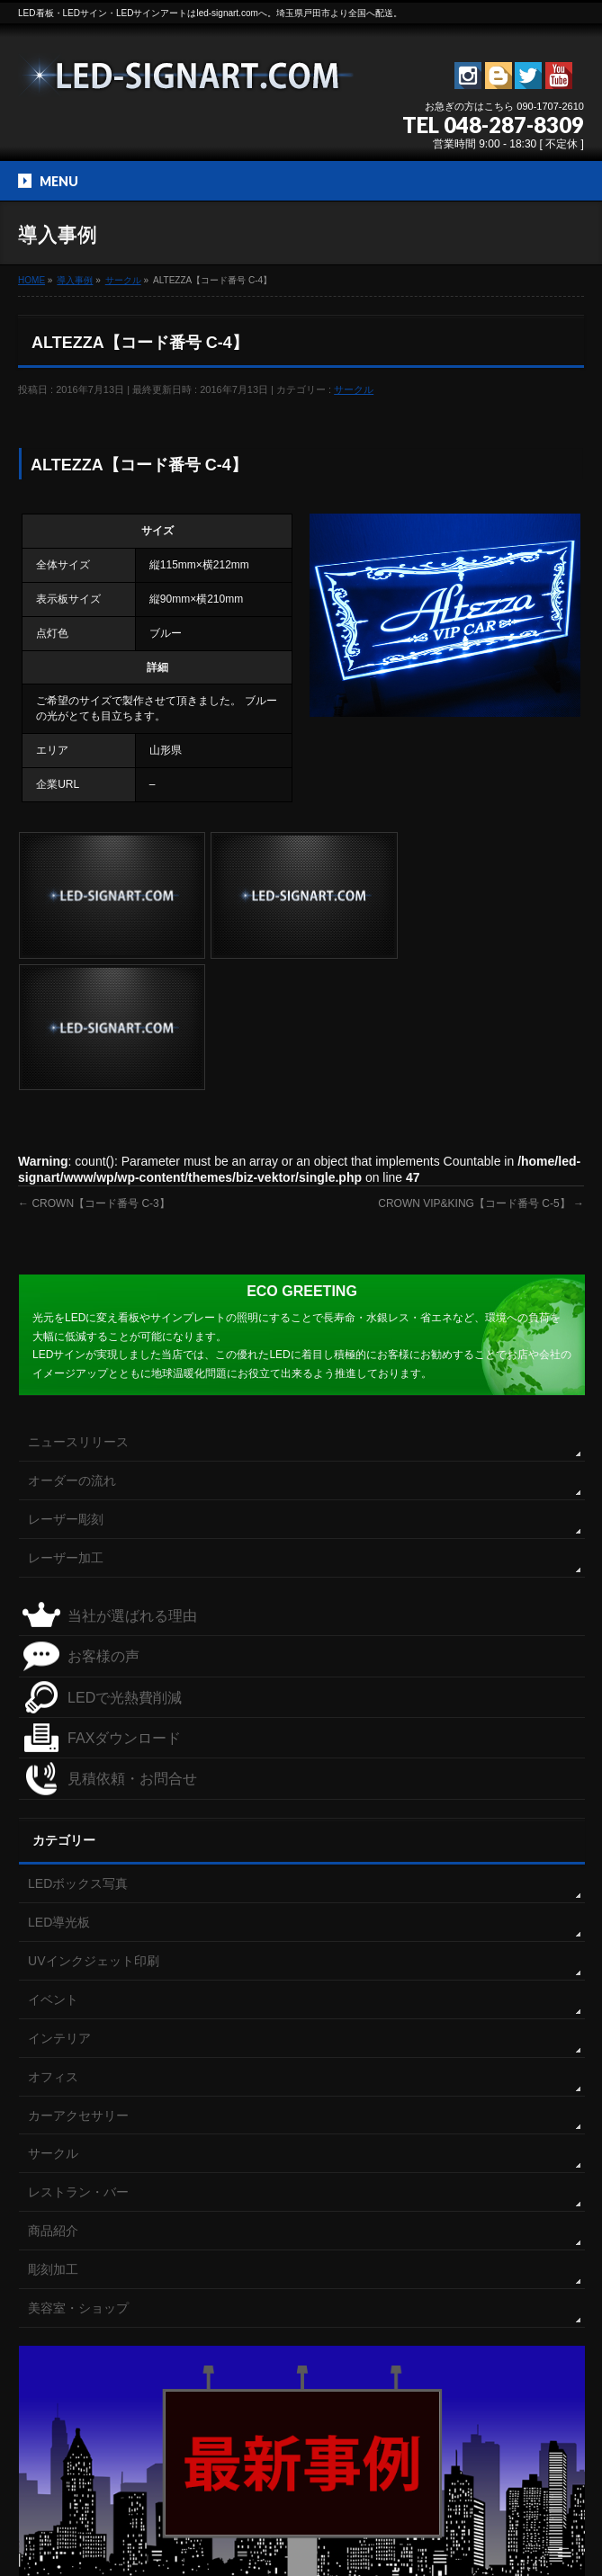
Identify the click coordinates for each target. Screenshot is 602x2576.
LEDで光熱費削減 (124, 1563)
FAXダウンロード (124, 1604)
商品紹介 (53, 2097)
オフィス (53, 1943)
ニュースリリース (78, 1308)
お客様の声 (103, 1522)
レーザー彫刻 (65, 1385)
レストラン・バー (78, 2059)
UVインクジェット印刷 (93, 1827)
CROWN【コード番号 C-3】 (94, 1070)
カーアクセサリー (78, 1981)
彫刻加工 (53, 2136)
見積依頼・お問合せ (132, 1645)
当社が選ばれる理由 (132, 1481)
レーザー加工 (65, 1424)
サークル (353, 389)
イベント (53, 1865)
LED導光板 (59, 1788)
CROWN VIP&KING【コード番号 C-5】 (481, 1070)
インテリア (59, 1904)
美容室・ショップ (78, 2175)
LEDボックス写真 (78, 1750)
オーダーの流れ (72, 1346)
